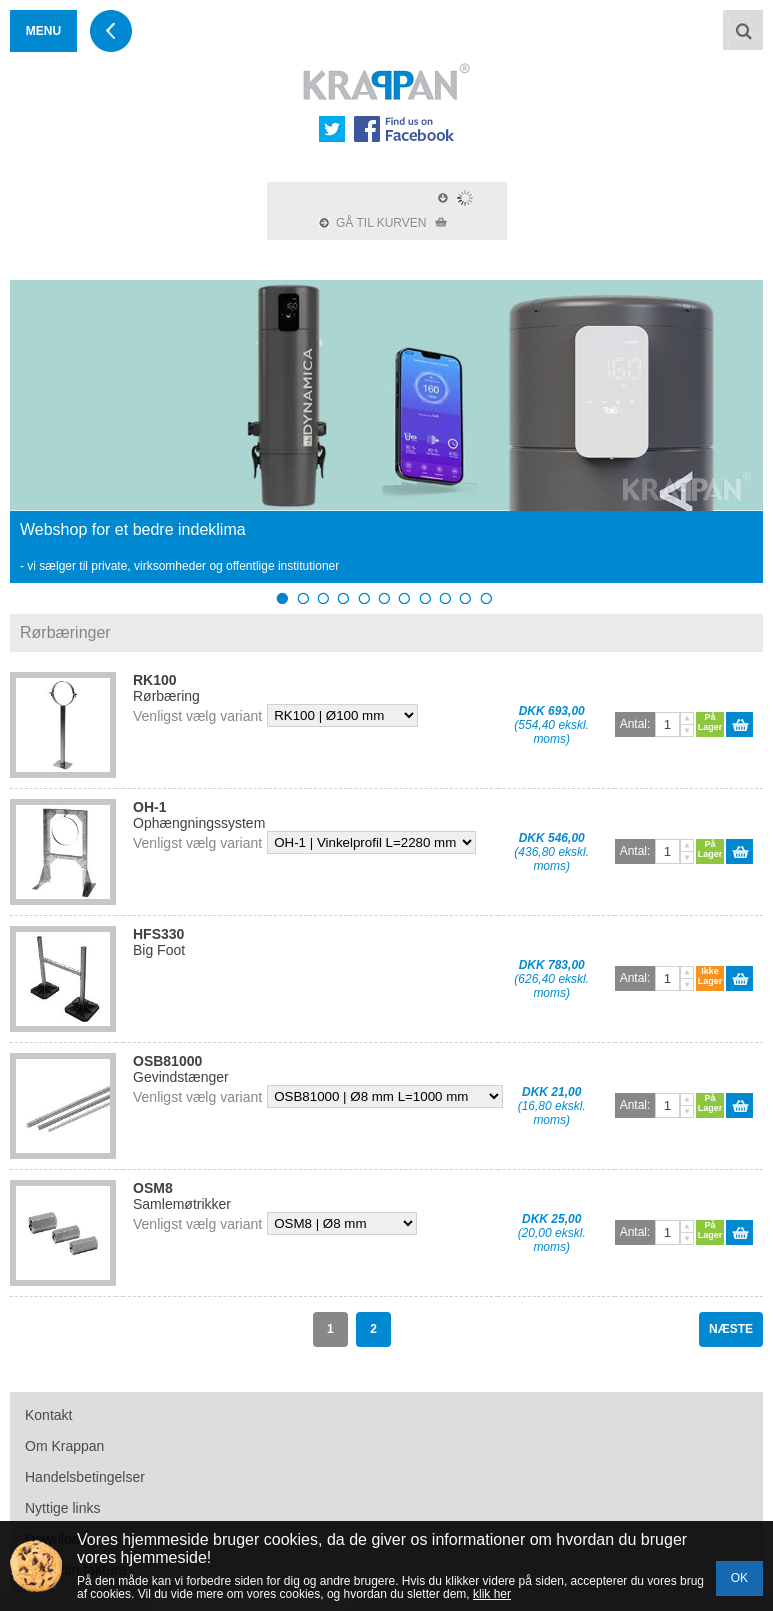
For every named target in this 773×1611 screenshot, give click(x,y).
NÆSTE (731, 1329)
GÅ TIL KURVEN (383, 223)
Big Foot (159, 942)
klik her (492, 1594)
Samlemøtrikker (182, 1196)
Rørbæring (166, 688)
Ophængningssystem (199, 815)
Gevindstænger (181, 1069)
